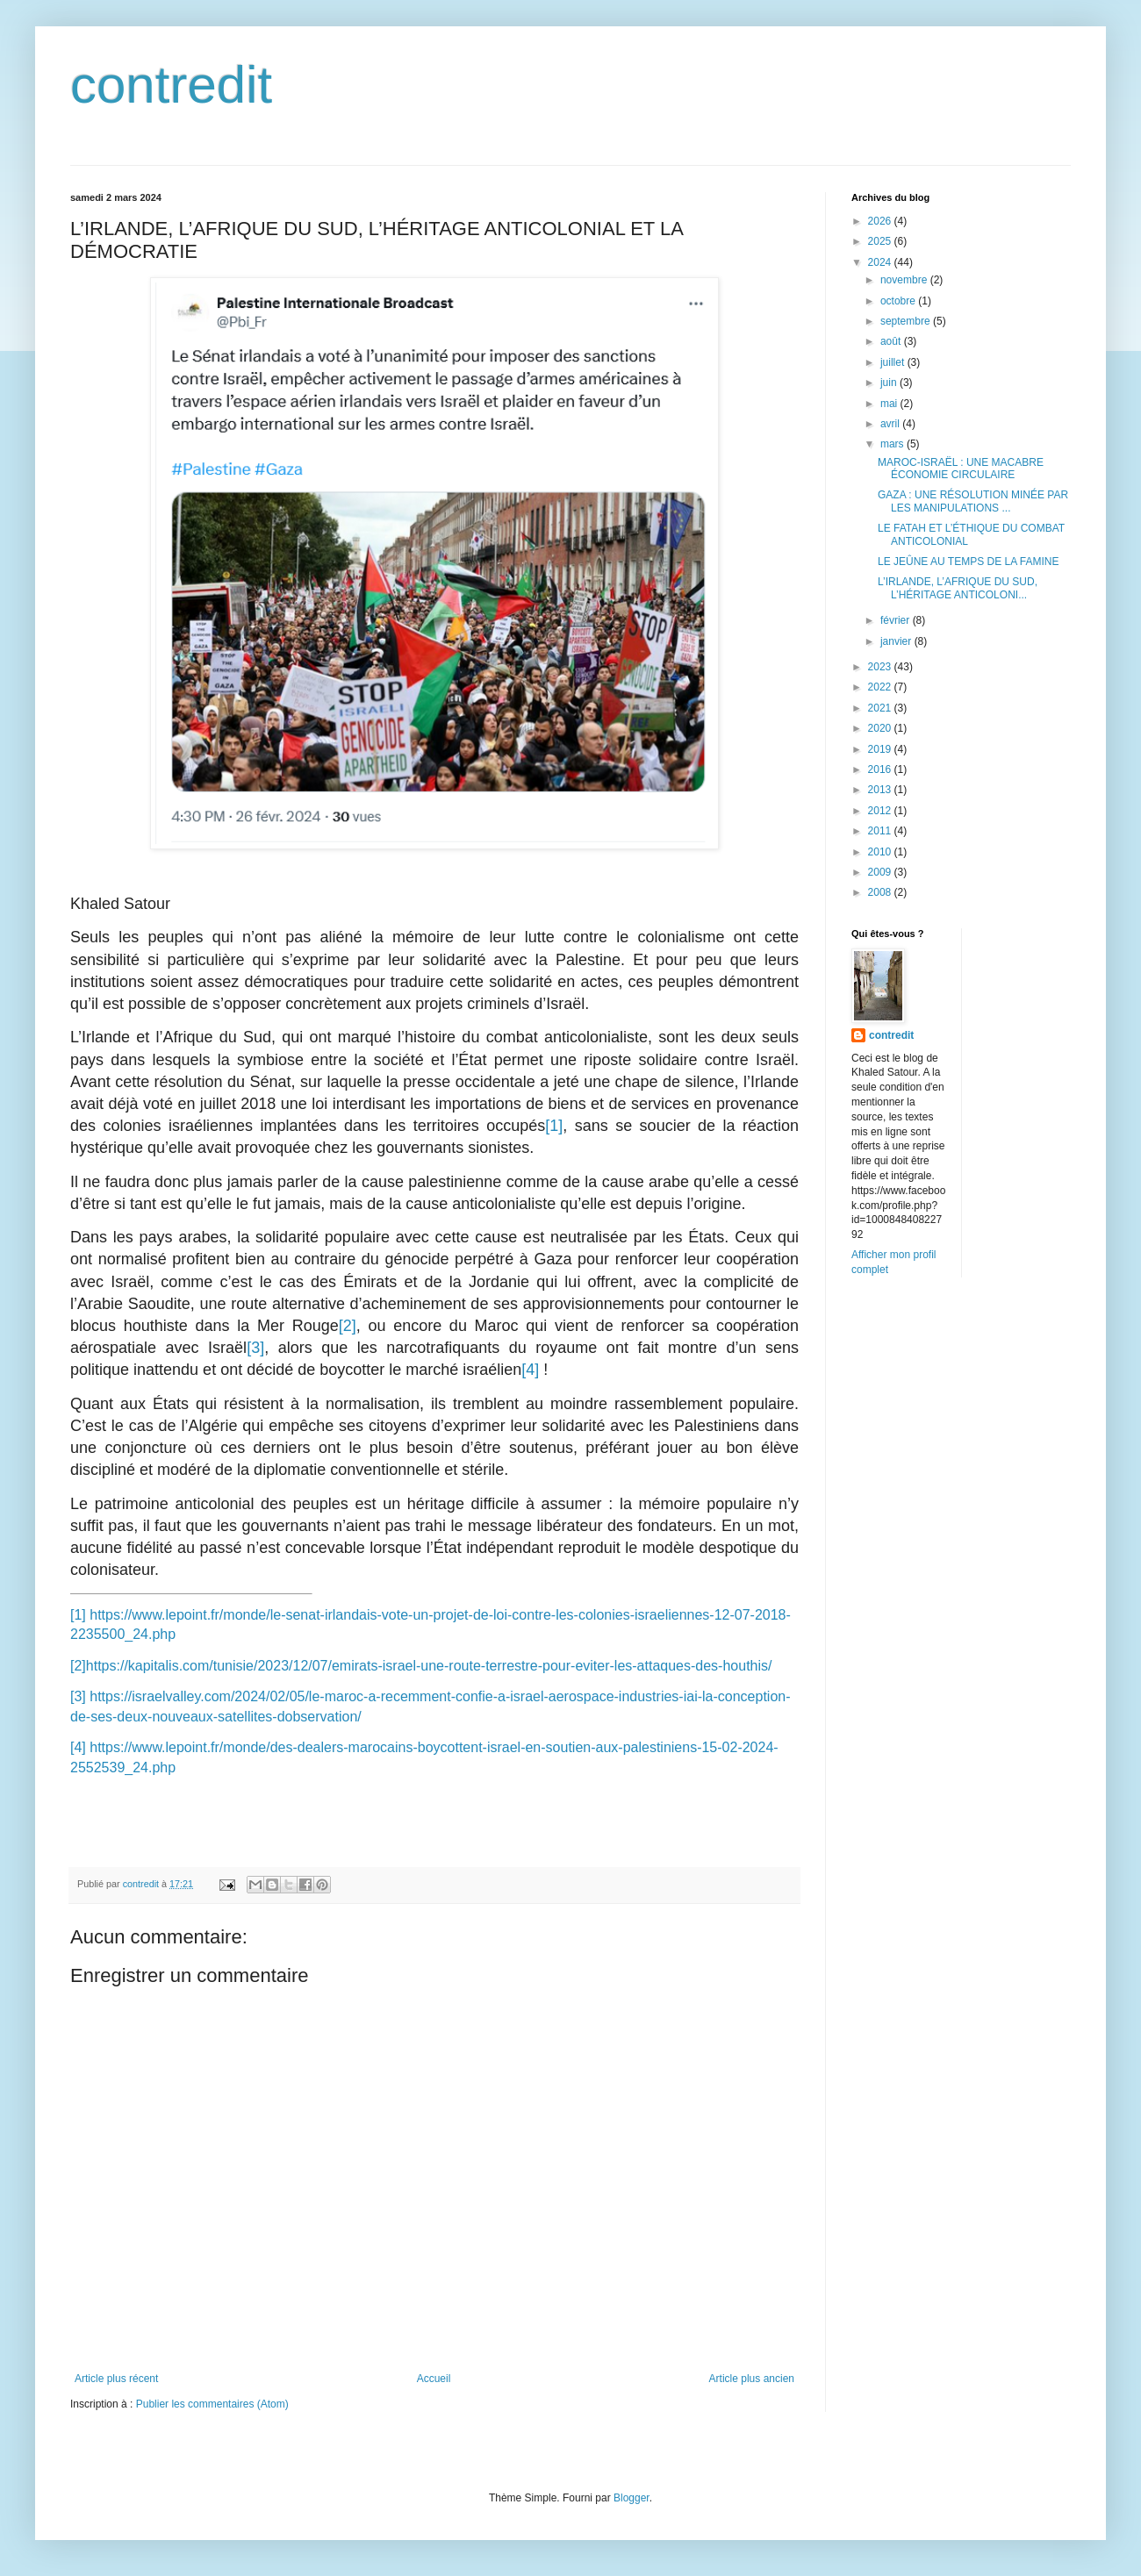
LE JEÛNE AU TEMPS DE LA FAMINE (968, 561)
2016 (881, 769)
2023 (881, 667)
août (892, 341)
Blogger (631, 2498)
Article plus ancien (751, 2378)
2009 (881, 872)
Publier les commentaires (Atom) (212, 2404)
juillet (894, 362)
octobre (899, 301)
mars (893, 444)
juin (890, 382)
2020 (881, 728)
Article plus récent (116, 2378)
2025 (881, 241)
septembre (906, 321)
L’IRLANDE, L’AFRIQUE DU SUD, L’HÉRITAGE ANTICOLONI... (957, 588)
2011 (881, 831)
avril (891, 424)
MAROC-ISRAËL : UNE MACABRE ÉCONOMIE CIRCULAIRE (961, 468)
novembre (905, 280)
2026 (881, 221)
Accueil (434, 2378)
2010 (881, 852)
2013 (881, 790)
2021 (881, 708)
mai (890, 403)
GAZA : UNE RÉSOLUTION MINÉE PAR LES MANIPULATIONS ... (973, 501)
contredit (171, 84)
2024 (881, 262)
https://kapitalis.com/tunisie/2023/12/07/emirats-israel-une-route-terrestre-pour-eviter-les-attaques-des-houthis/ (429, 1665)
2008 (881, 892)
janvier (897, 641)
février (896, 620)
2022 (881, 687)
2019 (881, 749)
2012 (881, 811)
